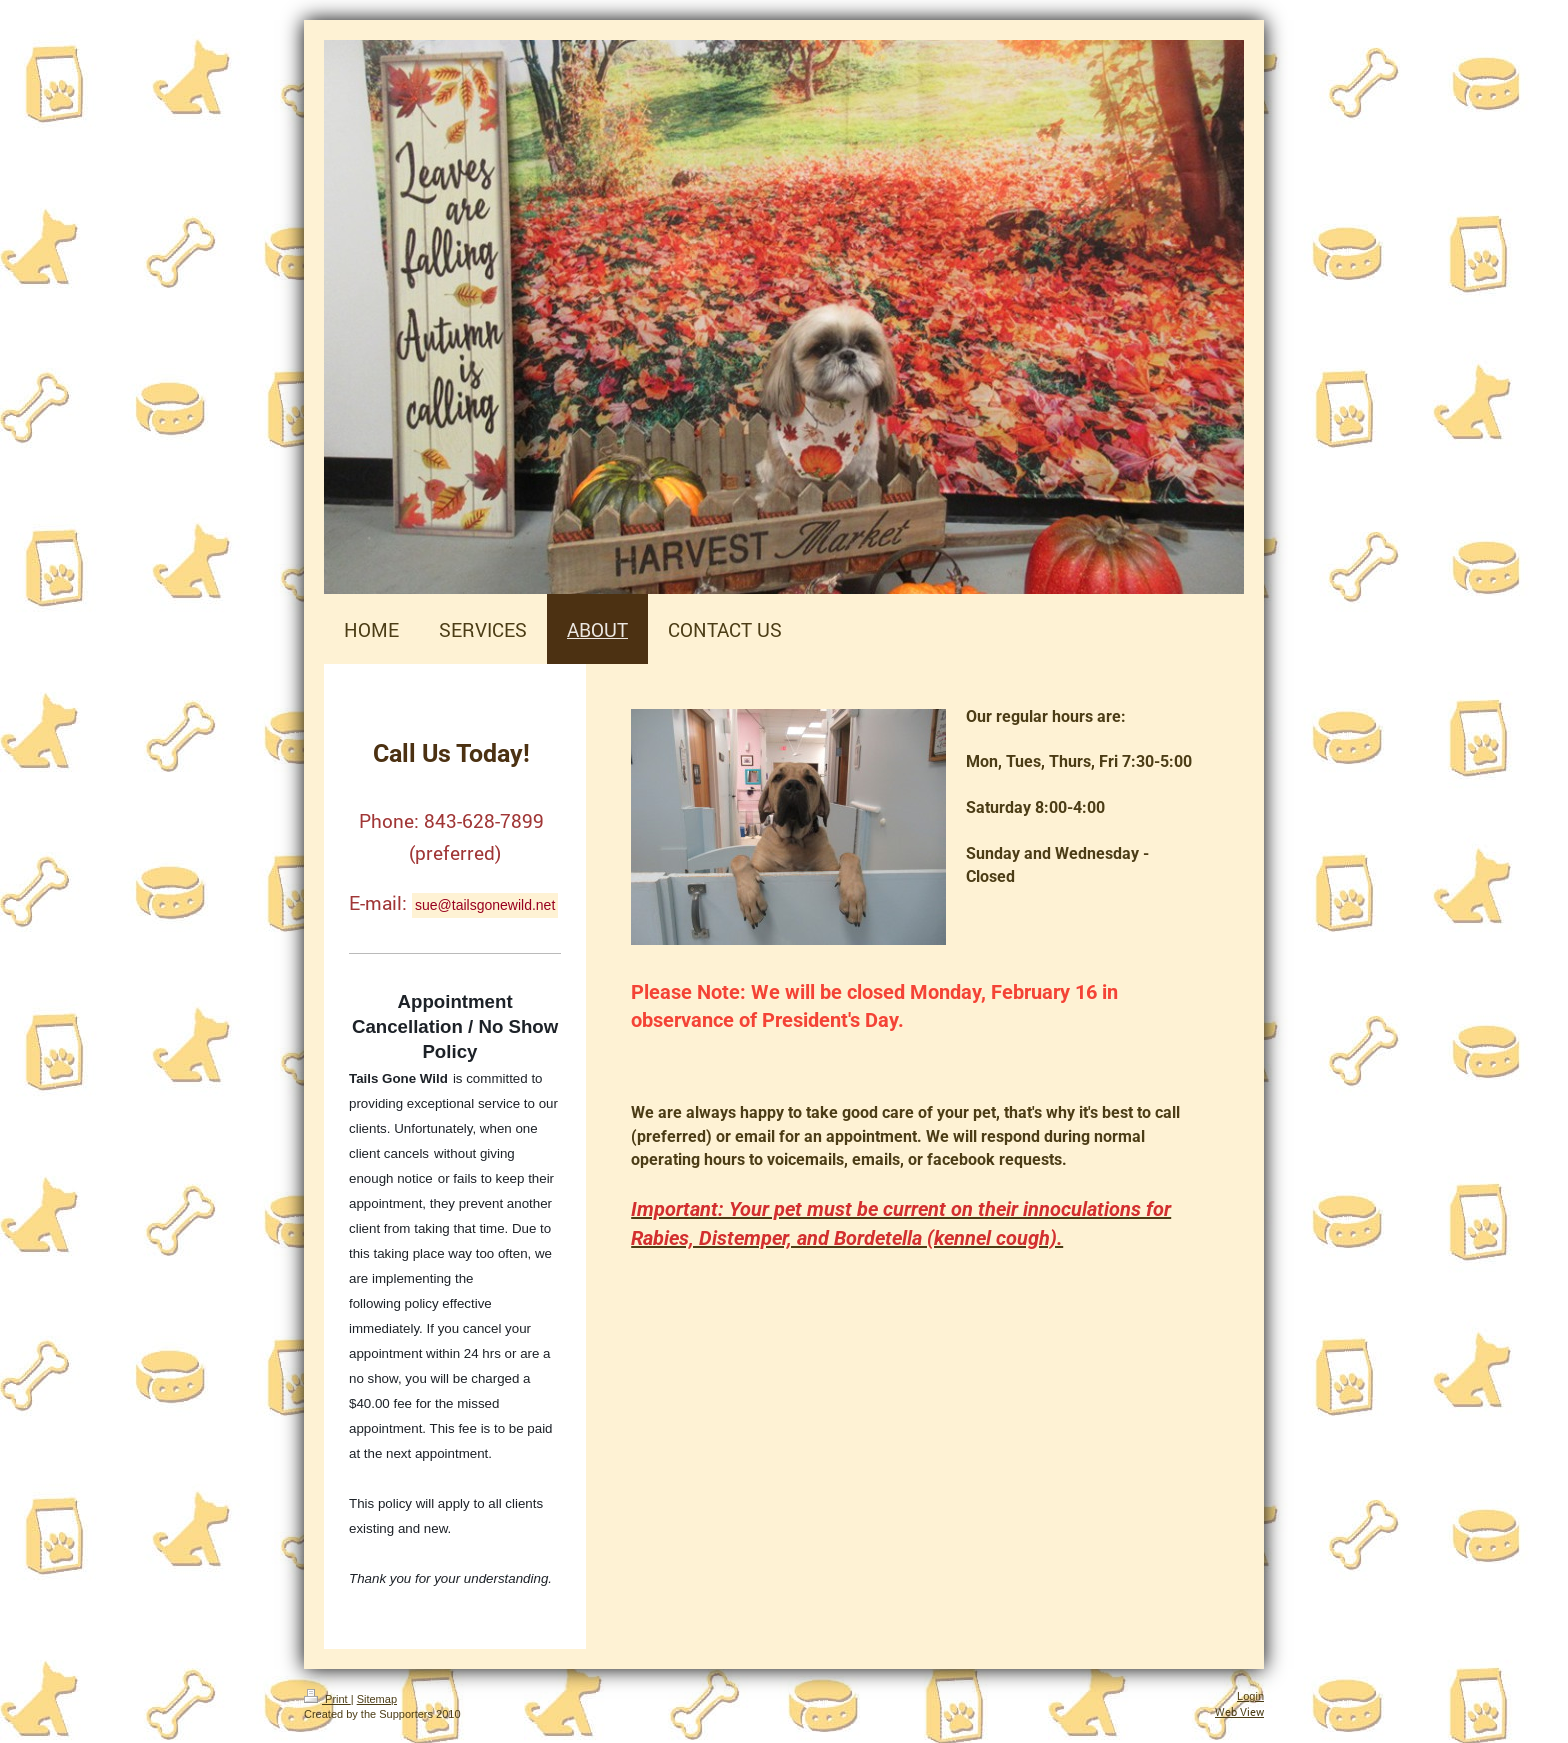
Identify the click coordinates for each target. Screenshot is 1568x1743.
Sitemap (377, 1699)
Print (327, 1699)
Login (1250, 1696)
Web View (1239, 1711)
